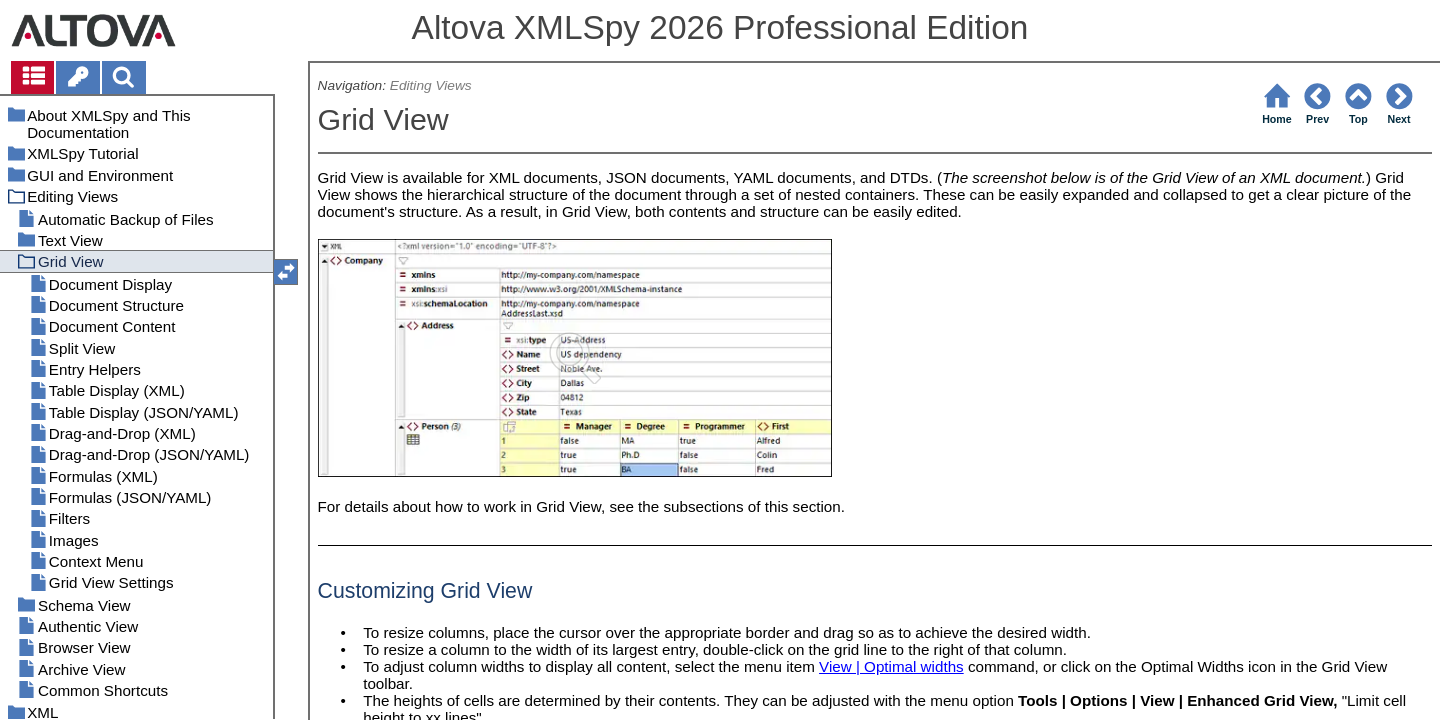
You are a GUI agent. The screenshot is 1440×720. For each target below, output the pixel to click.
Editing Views (431, 85)
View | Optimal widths (891, 666)
